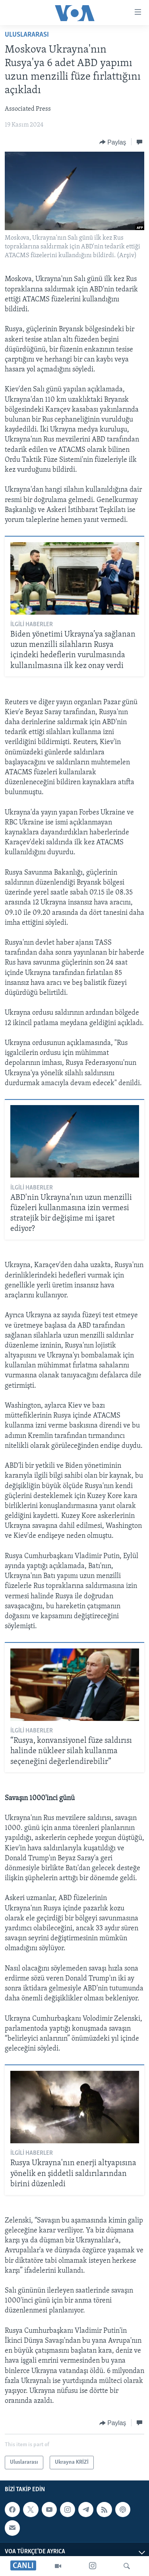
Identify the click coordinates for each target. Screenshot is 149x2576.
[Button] (112, 142)
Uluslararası (27, 35)
